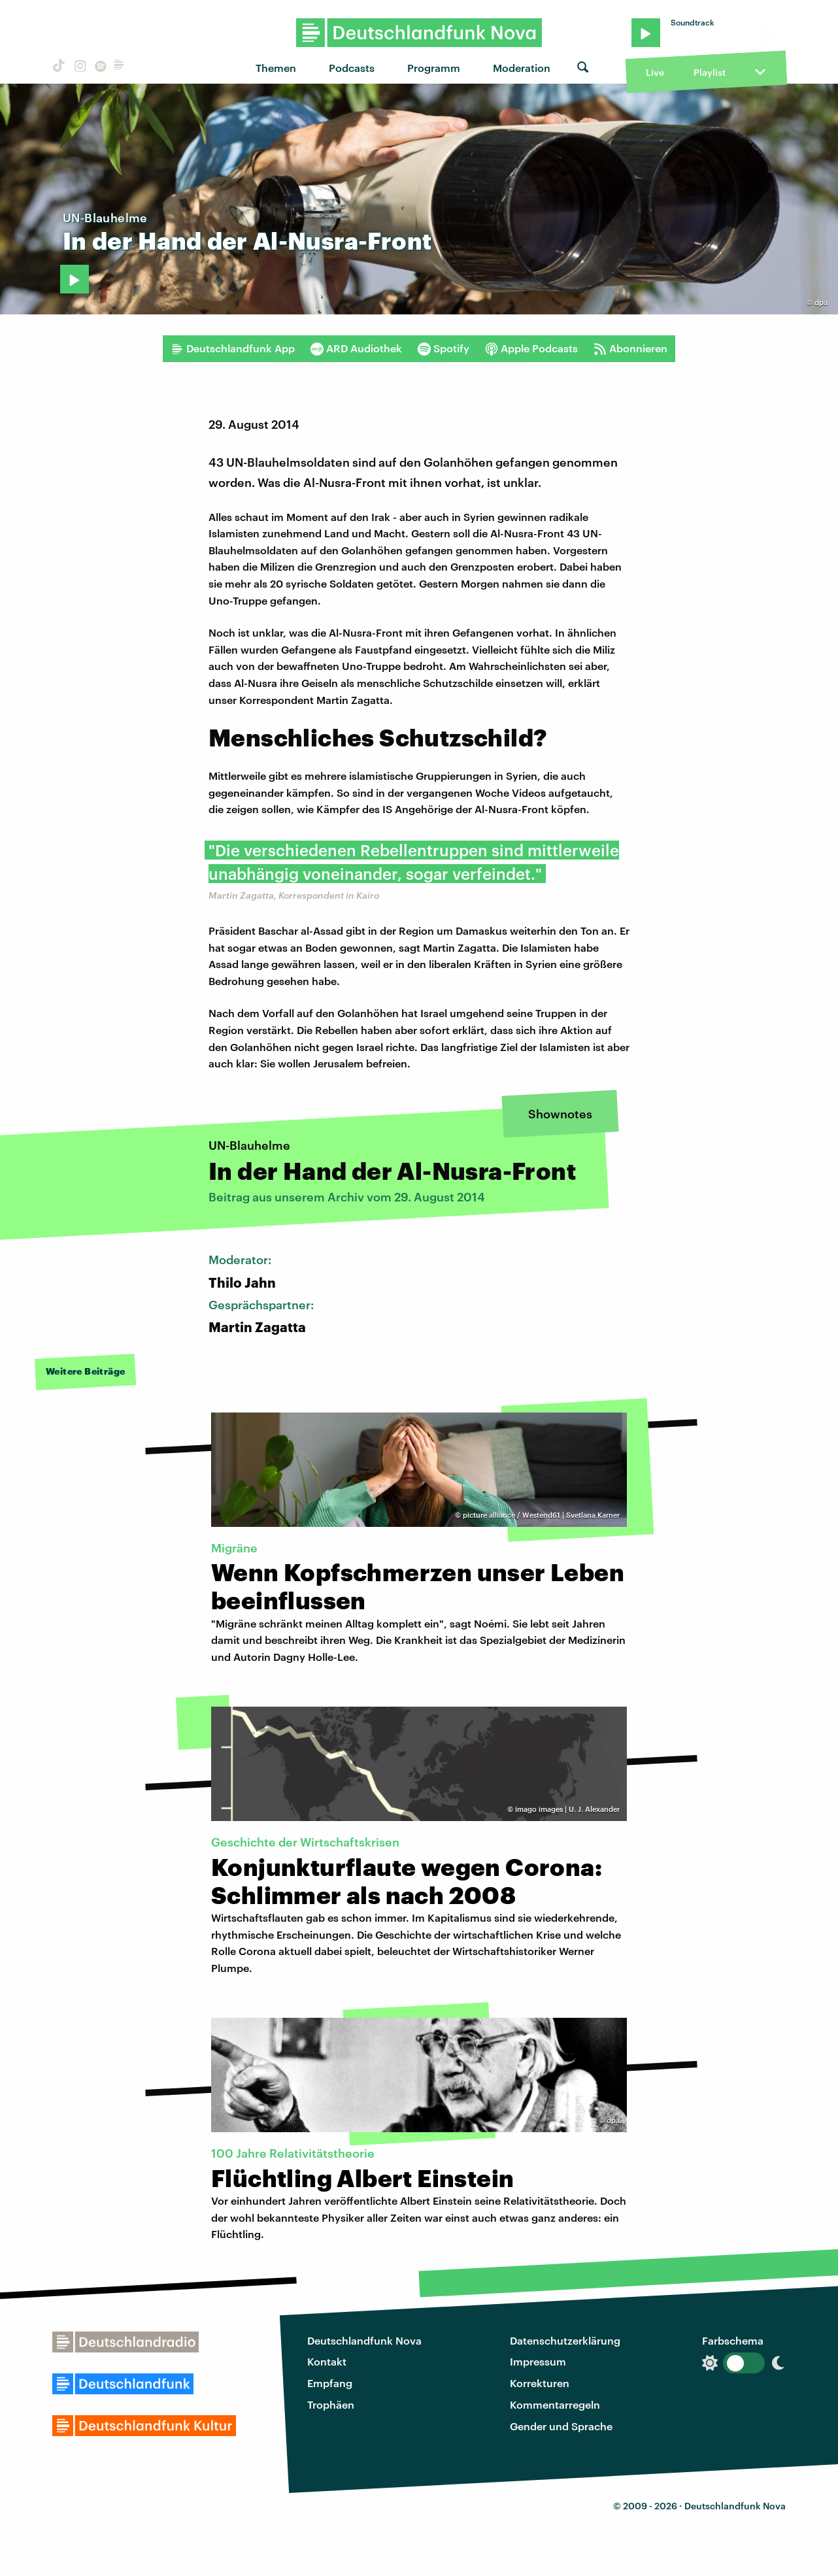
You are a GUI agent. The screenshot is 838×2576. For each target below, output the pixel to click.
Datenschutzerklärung (565, 2340)
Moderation (521, 67)
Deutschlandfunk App (233, 348)
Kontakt (326, 2361)
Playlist (710, 72)
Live (655, 72)
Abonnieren (630, 348)
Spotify (443, 348)
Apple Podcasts (531, 348)
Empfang (329, 2383)
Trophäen (330, 2404)
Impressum (538, 2361)
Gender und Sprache (561, 2426)
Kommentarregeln (555, 2404)
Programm (433, 67)
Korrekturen (539, 2383)
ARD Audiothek (356, 348)
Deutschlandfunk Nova (364, 2340)
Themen (276, 67)
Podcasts (352, 67)
